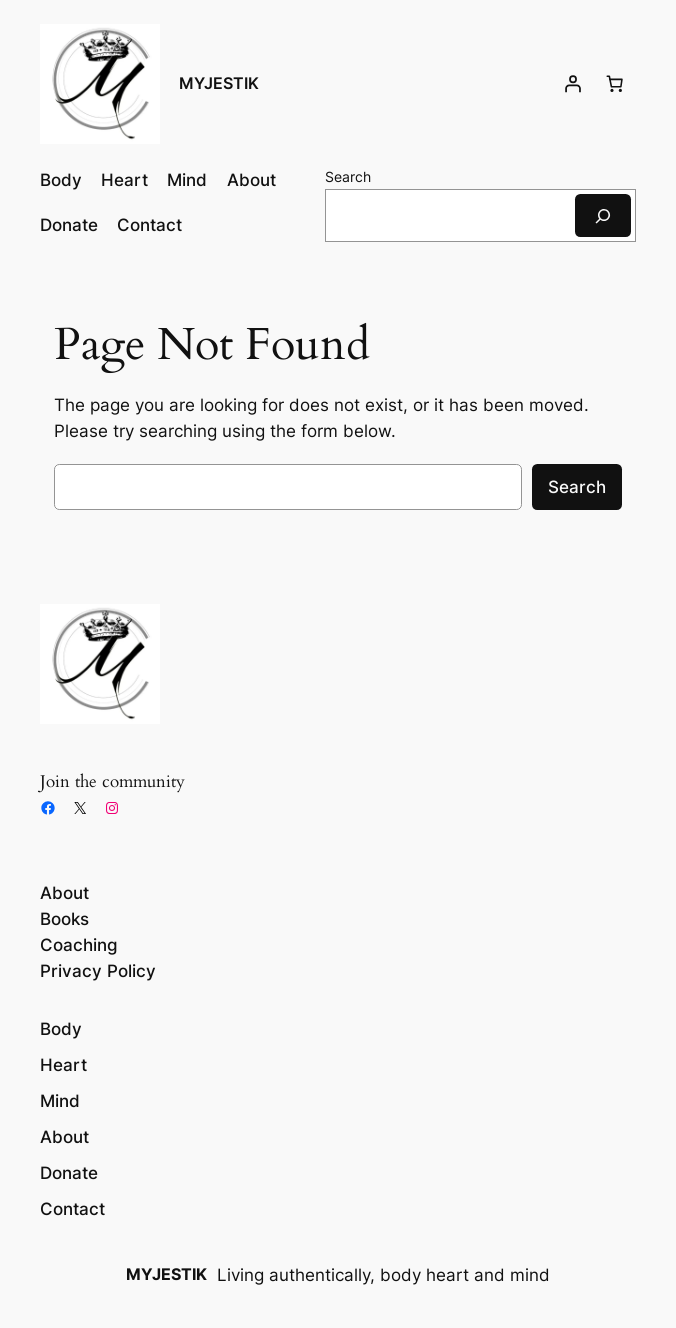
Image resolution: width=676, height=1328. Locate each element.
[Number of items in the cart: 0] (615, 84)
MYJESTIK (219, 83)
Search (348, 176)
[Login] (573, 84)
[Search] (603, 215)
